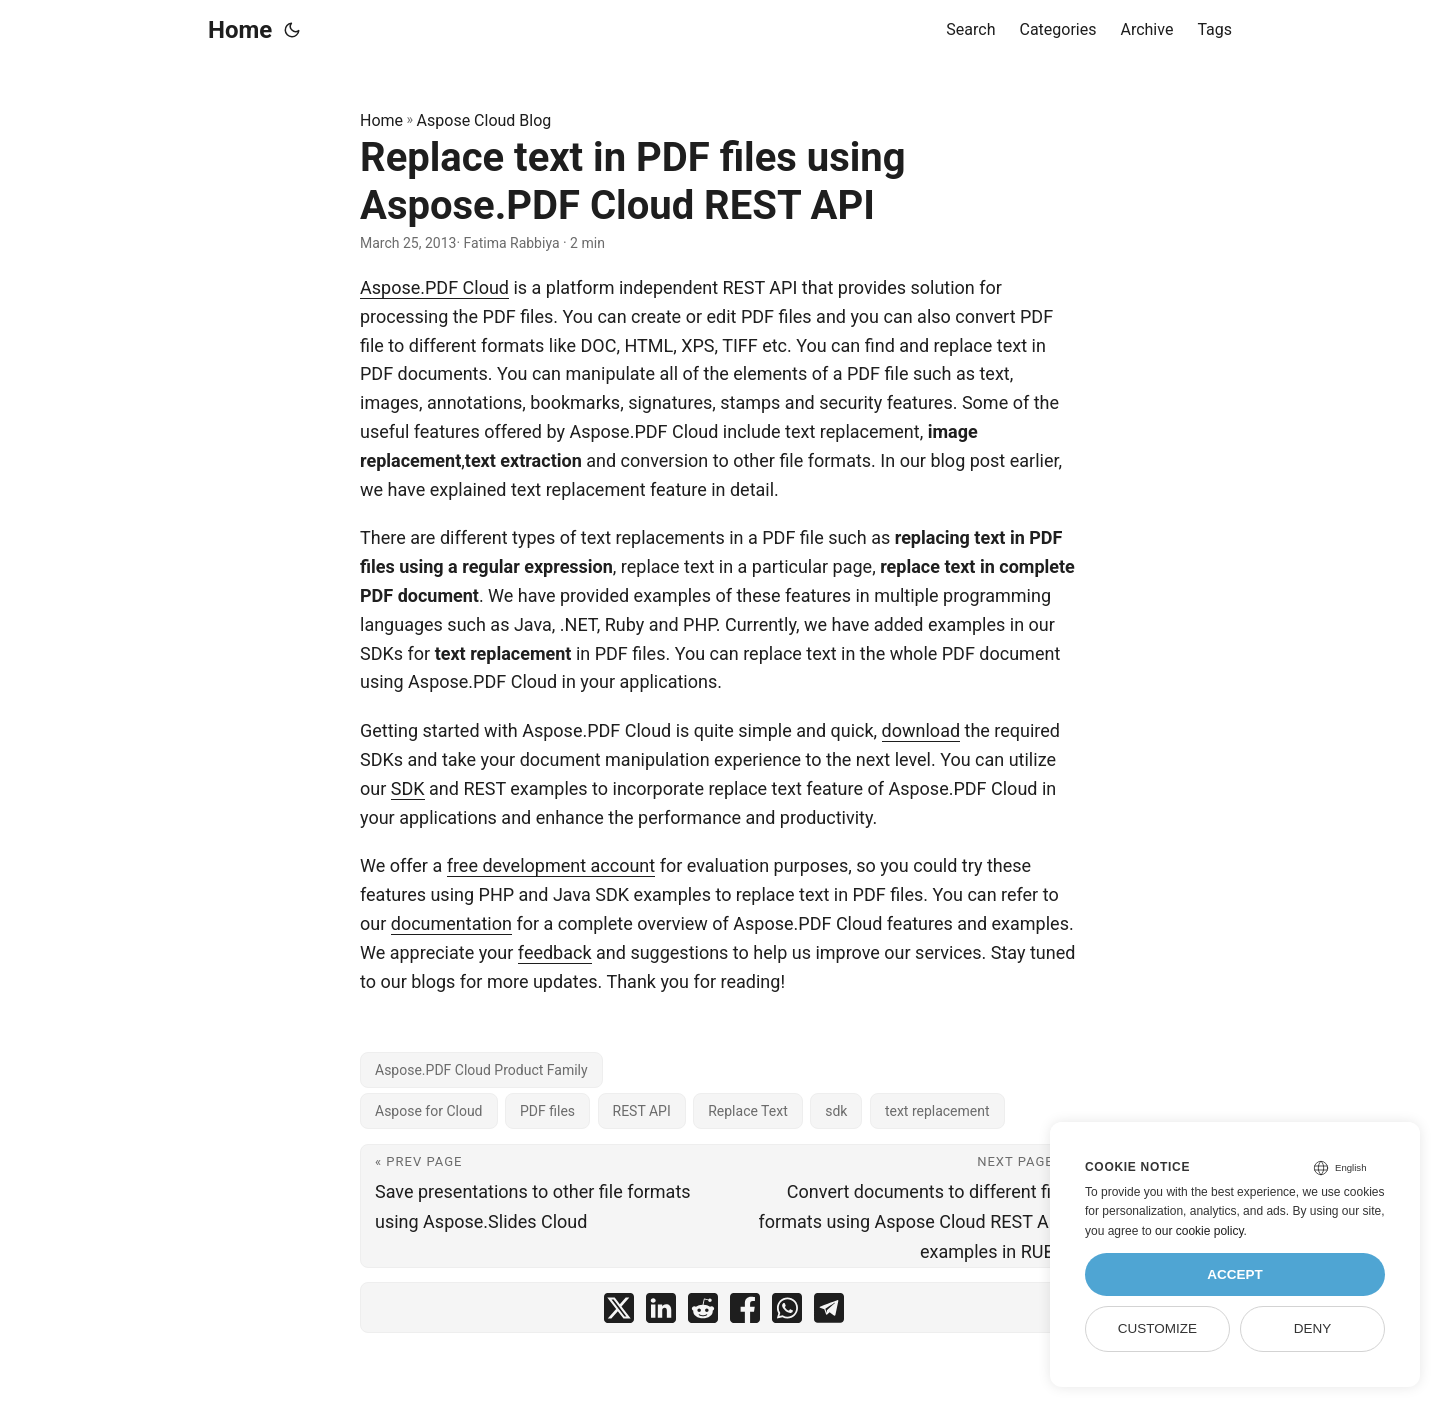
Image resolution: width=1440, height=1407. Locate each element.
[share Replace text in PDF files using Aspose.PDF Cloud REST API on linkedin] (661, 1312)
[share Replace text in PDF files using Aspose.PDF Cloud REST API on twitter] (619, 1312)
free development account (551, 865)
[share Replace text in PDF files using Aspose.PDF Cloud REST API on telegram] (829, 1312)
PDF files (547, 1111)
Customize (1157, 1328)
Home (240, 30)
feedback (555, 952)
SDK (408, 788)
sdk (836, 1111)
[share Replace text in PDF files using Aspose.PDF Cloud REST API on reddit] (703, 1312)
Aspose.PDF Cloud (434, 287)
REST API (642, 1111)
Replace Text (748, 1111)
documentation (451, 923)
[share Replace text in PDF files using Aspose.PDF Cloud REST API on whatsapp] (787, 1312)
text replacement (937, 1111)
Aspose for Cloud (429, 1111)
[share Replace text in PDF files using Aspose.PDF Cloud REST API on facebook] (745, 1312)
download (921, 730)
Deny (1313, 1328)
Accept (1235, 1274)
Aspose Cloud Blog (484, 120)
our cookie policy (1199, 1231)
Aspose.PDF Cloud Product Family (481, 1070)
